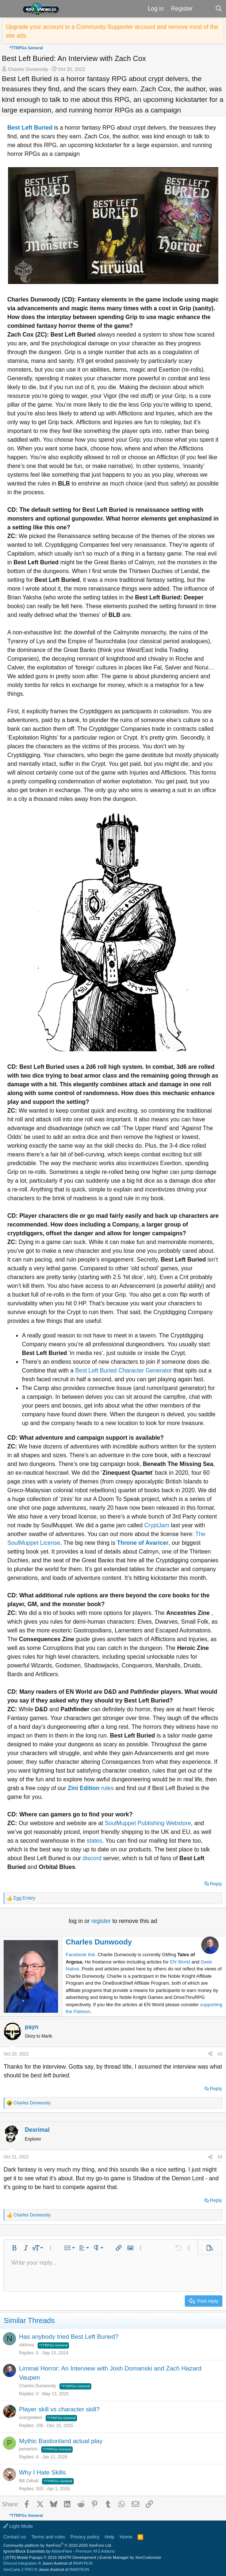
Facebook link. (81, 1954)
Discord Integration (20, 2563)
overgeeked (30, 2417)
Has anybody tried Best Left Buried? (68, 2336)
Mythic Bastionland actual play (61, 2441)
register (101, 1921)
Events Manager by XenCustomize (130, 2557)
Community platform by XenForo (57, 2545)
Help (110, 2536)
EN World (180, 1962)
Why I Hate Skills (42, 2472)
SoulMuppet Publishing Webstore (148, 1823)
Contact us (14, 2536)
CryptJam (156, 1525)
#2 (220, 2054)
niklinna (26, 2344)
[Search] (218, 8)
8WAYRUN (83, 2563)
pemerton (28, 2449)
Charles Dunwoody (28, 69)
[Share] (210, 2054)
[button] (10, 9)
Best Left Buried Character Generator (123, 1370)
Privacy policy (84, 2536)
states (94, 1841)
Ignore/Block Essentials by (59, 2551)
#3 (220, 2157)
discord (92, 1858)
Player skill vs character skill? (59, 2409)
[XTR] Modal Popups (50, 2557)
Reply (216, 1883)
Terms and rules (48, 2536)
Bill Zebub (28, 2480)
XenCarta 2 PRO (18, 2569)
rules (91, 1788)
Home (126, 2536)
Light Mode (18, 2526)
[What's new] (203, 8)
